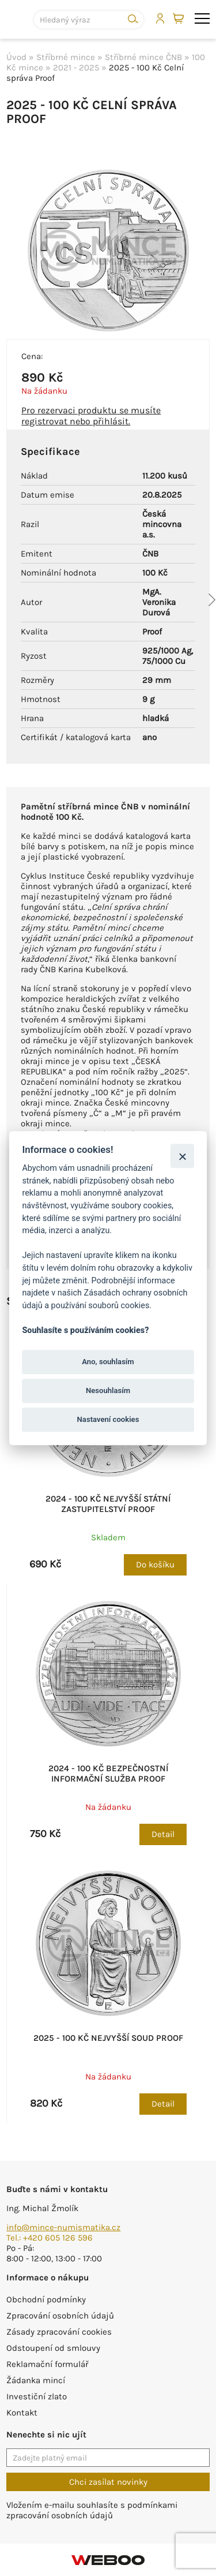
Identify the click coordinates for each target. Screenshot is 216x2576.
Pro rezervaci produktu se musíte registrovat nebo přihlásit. (91, 416)
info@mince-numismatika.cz (63, 2227)
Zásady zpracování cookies (59, 2332)
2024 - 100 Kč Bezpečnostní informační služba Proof (108, 1773)
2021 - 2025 (76, 67)
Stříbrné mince (65, 57)
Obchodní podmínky (46, 2299)
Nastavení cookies (108, 1420)
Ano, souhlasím (108, 1361)
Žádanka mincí (35, 2380)
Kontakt (21, 2412)
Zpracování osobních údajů (60, 2315)
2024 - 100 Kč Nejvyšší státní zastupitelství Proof (108, 1504)
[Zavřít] (182, 1156)
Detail (163, 1834)
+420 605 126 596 (58, 2237)
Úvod (16, 57)
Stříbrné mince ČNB (143, 57)
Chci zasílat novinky (108, 2482)
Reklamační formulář (47, 2364)
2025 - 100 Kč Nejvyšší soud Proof (108, 2038)
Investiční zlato (36, 2396)
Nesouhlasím (108, 1390)
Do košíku (155, 1564)
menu (202, 18)
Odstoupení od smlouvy (53, 2348)
